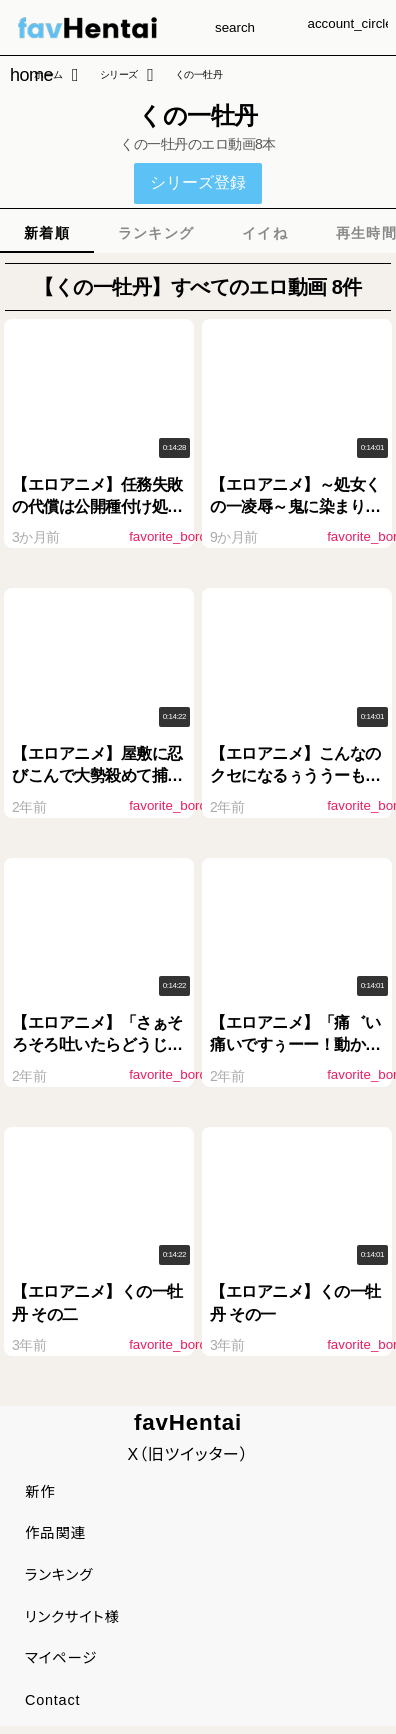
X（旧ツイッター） (187, 1454)
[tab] (47, 233)
